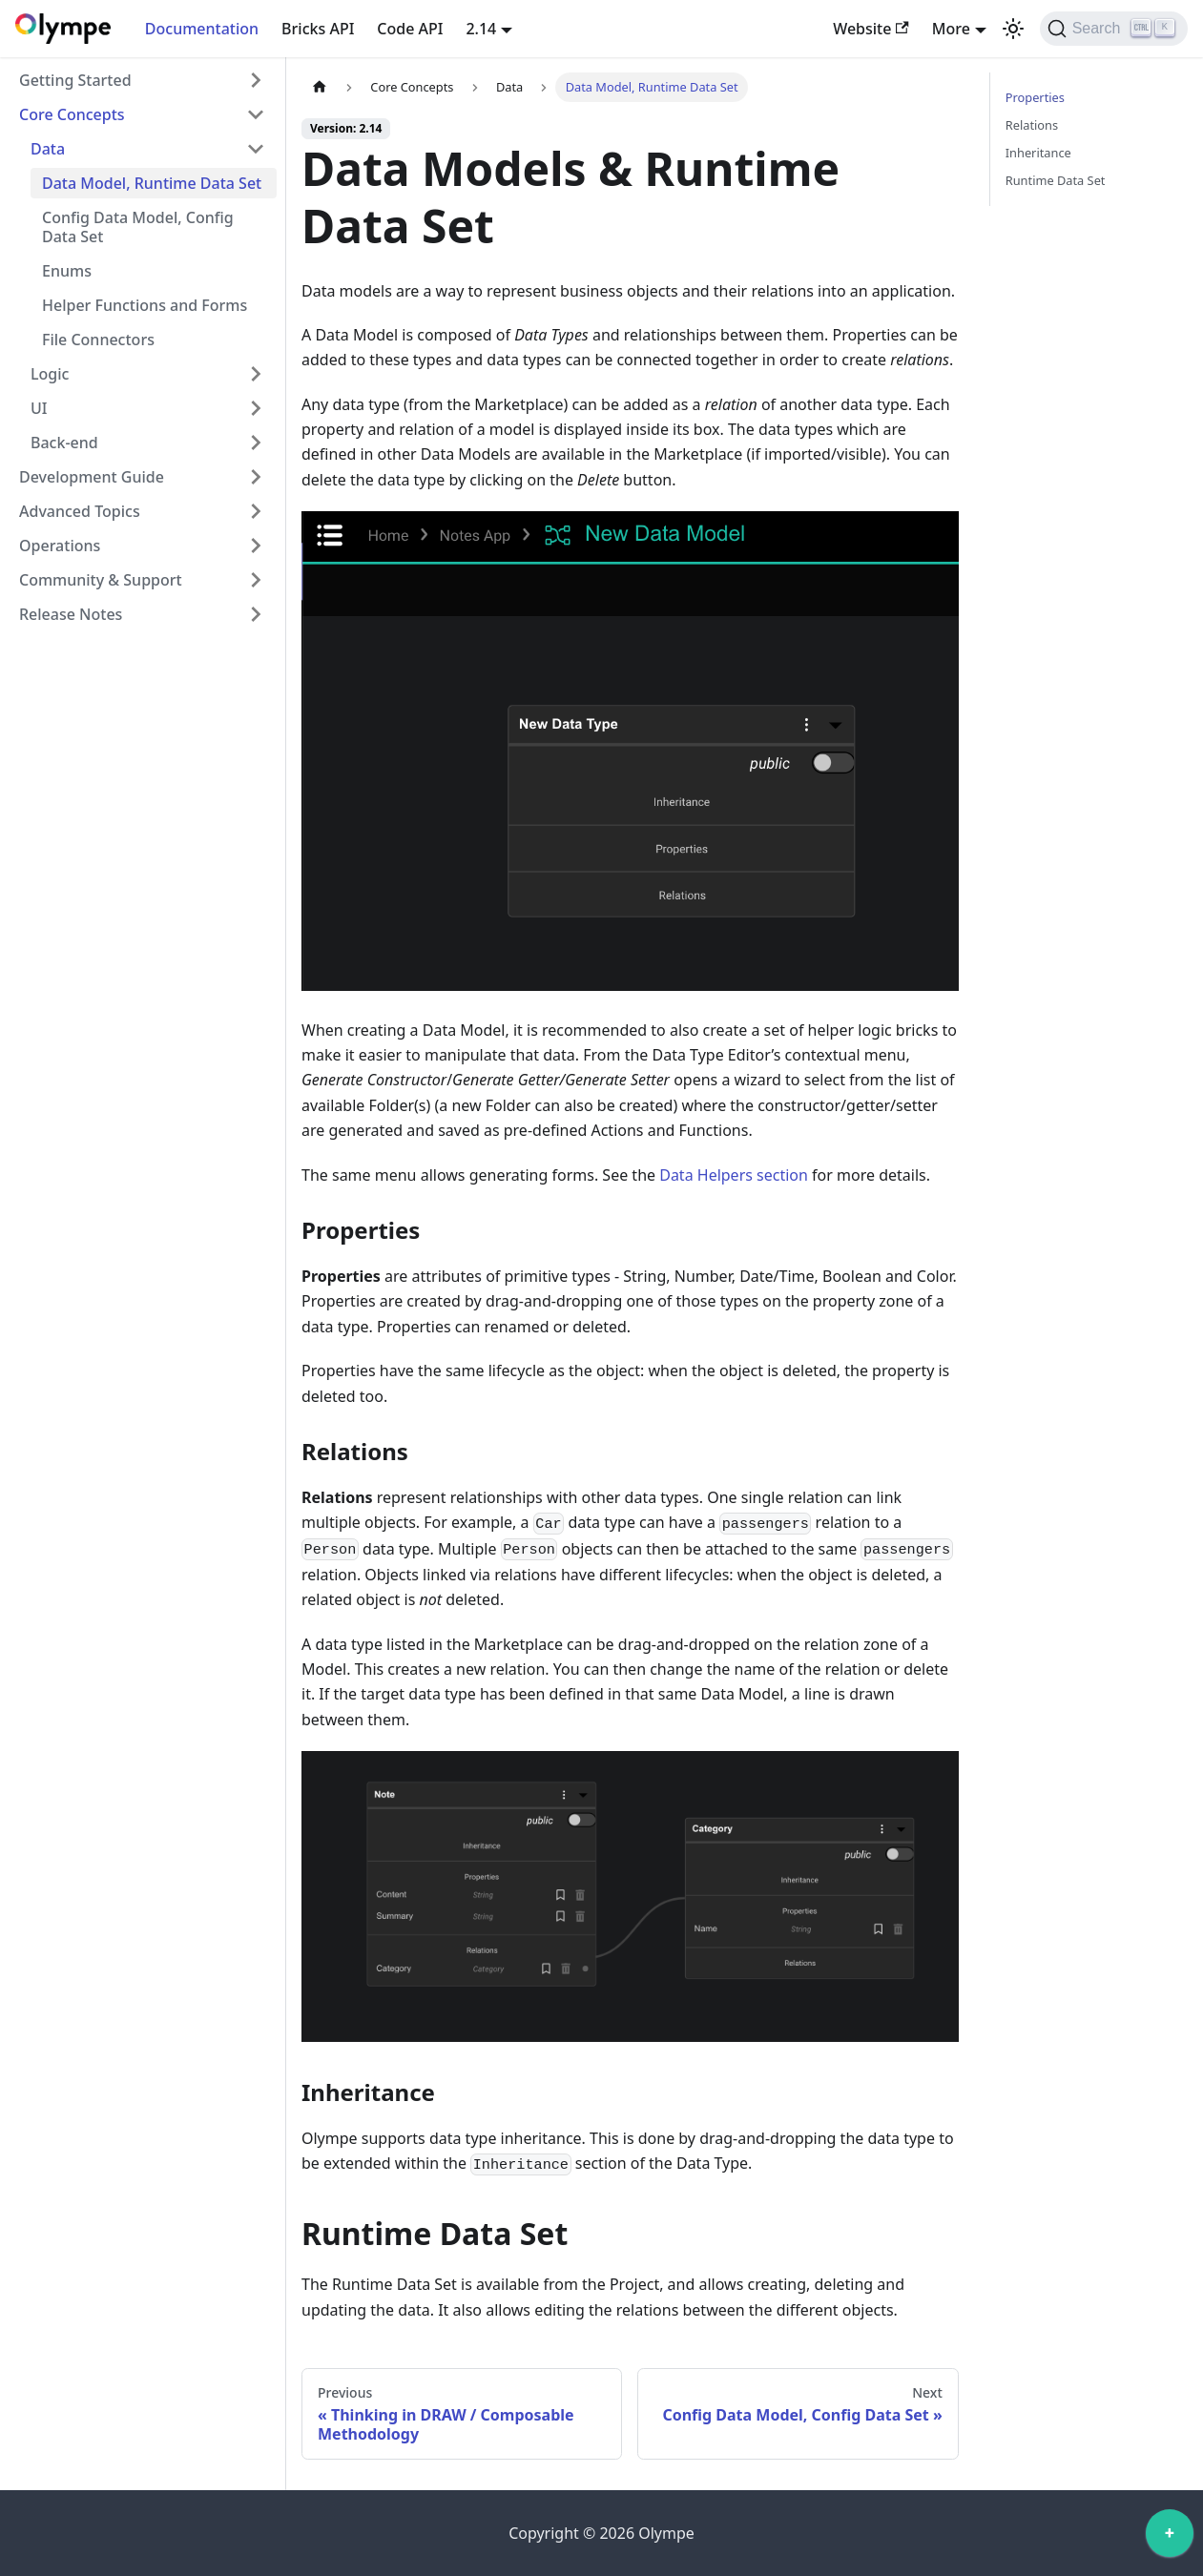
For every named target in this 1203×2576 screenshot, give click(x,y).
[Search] (1114, 28)
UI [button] (39, 408)
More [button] (951, 28)
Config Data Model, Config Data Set (138, 227)
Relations (1032, 125)
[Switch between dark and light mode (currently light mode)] (1013, 28)
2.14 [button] (481, 28)
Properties (1035, 97)
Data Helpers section (733, 1174)
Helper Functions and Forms (144, 305)
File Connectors (98, 339)
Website (871, 28)
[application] (1169, 2538)
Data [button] (48, 148)
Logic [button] (50, 373)
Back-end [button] (64, 442)
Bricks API (317, 28)
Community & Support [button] (100, 579)
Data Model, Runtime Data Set (151, 183)
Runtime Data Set (1056, 180)
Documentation (202, 28)
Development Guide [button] (91, 476)
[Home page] (319, 87)
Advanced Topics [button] (79, 511)
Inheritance (1038, 152)
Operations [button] (59, 545)
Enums (67, 270)
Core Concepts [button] (72, 114)
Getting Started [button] (75, 80)
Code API (410, 28)
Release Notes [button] (70, 614)
